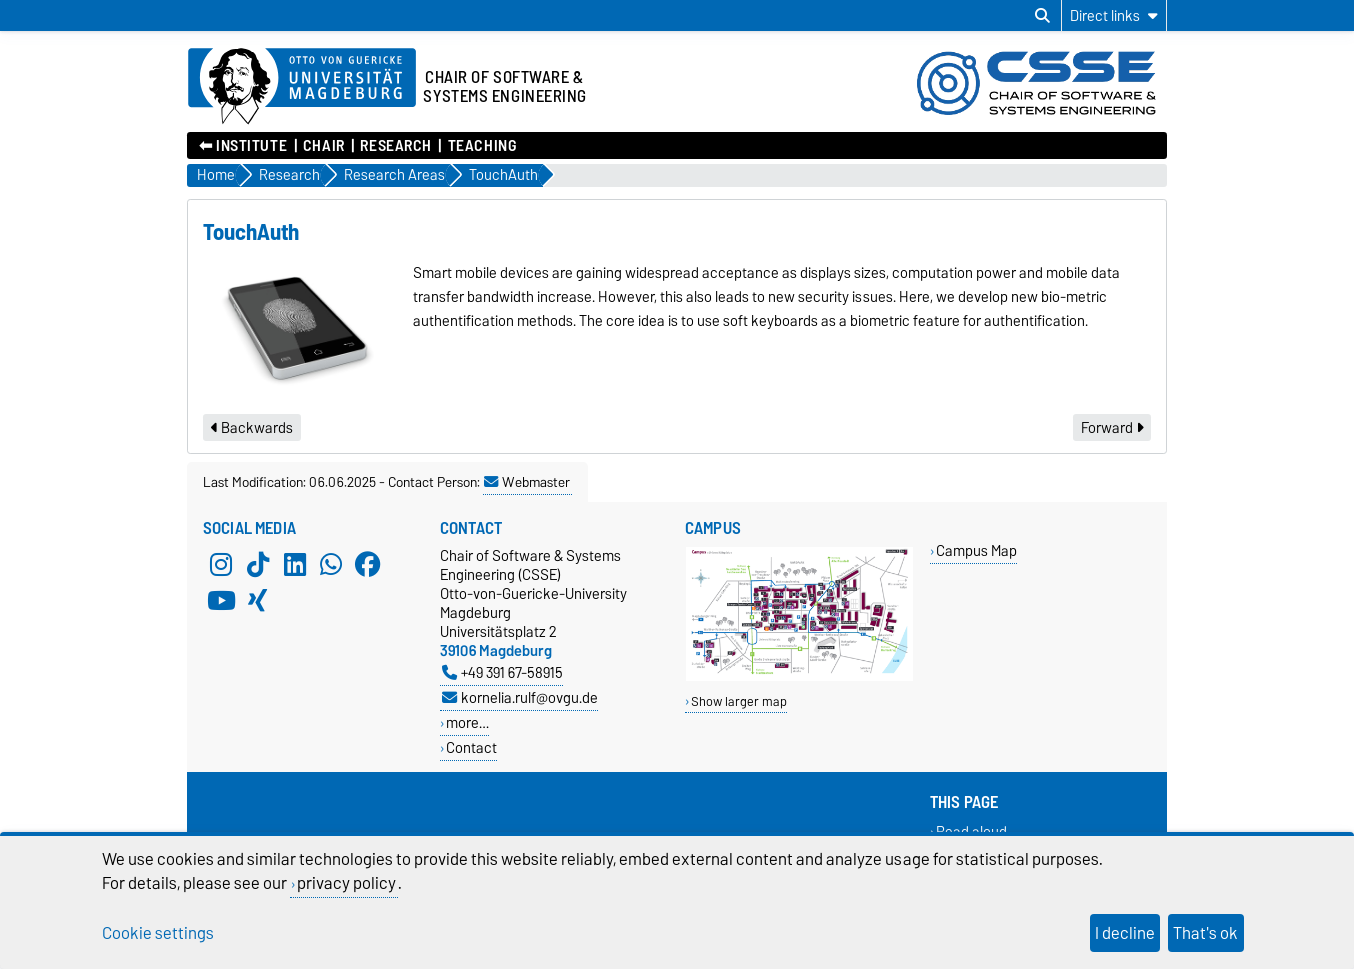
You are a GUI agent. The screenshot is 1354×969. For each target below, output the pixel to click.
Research (395, 146)
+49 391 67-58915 (502, 672)
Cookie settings (158, 933)
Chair (324, 146)
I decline (1125, 933)
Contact (471, 747)
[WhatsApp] (331, 564)
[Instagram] (221, 564)
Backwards (252, 428)
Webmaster (527, 482)
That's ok (1205, 933)
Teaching (482, 146)
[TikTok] (258, 564)
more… (467, 722)
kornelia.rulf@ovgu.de (520, 697)
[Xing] (258, 600)
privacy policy (346, 883)
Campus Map (976, 550)
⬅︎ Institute (243, 146)
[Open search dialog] (1042, 16)
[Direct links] (1114, 15)
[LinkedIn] (295, 564)
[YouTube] (221, 600)
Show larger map (739, 701)
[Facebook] (368, 564)
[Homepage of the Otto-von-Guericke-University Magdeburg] (302, 87)
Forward (1112, 428)
